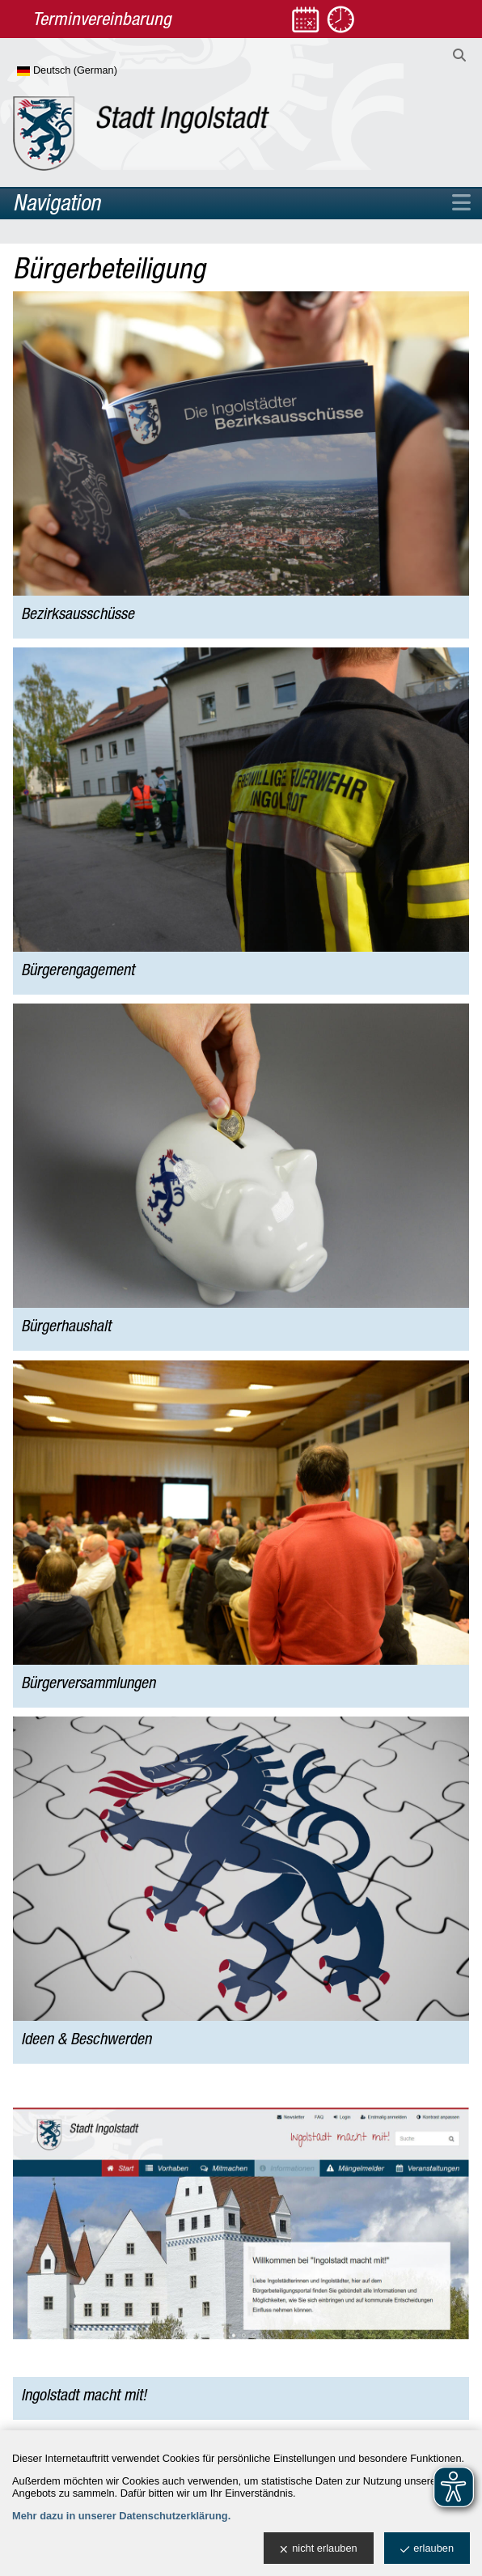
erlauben (427, 2549)
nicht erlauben (318, 2549)
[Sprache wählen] (93, 71)
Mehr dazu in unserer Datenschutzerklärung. (121, 2516)
